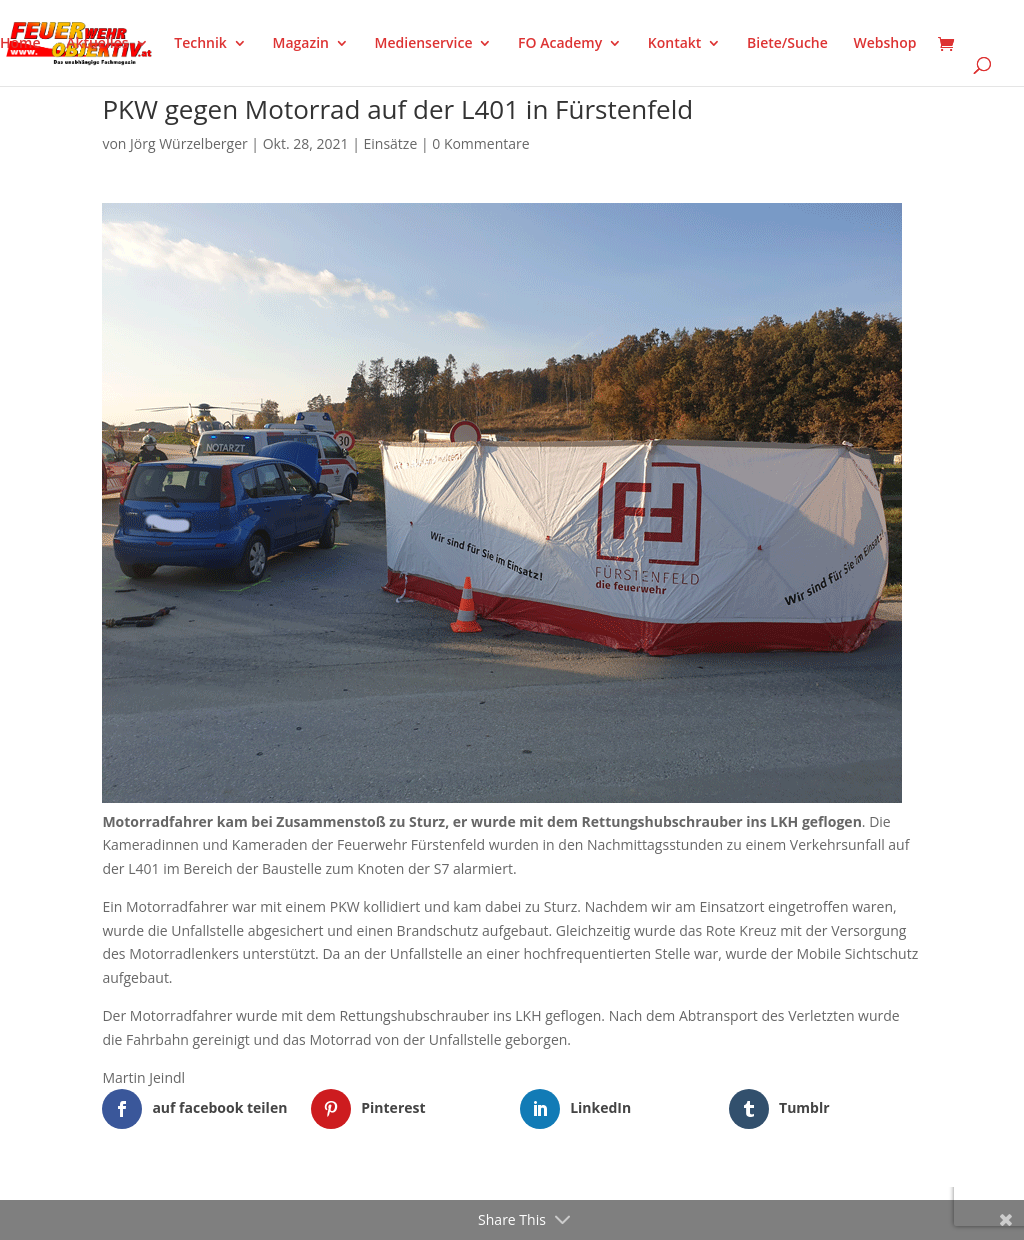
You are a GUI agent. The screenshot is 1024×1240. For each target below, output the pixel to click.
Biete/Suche (787, 44)
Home (20, 44)
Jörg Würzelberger (189, 143)
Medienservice (424, 44)
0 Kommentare (480, 143)
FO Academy (560, 44)
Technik (200, 44)
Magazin (301, 44)
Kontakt (675, 44)
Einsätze (391, 143)
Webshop (884, 44)
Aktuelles (97, 44)
